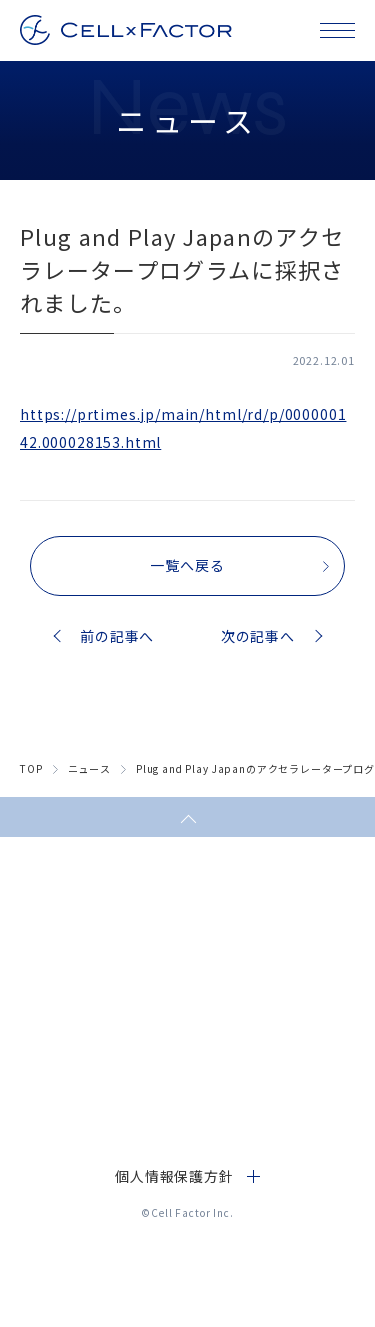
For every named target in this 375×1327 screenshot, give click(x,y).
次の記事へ (258, 636)
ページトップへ (187, 817)
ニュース (89, 768)
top (31, 768)
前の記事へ (117, 636)
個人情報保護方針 (174, 1176)
